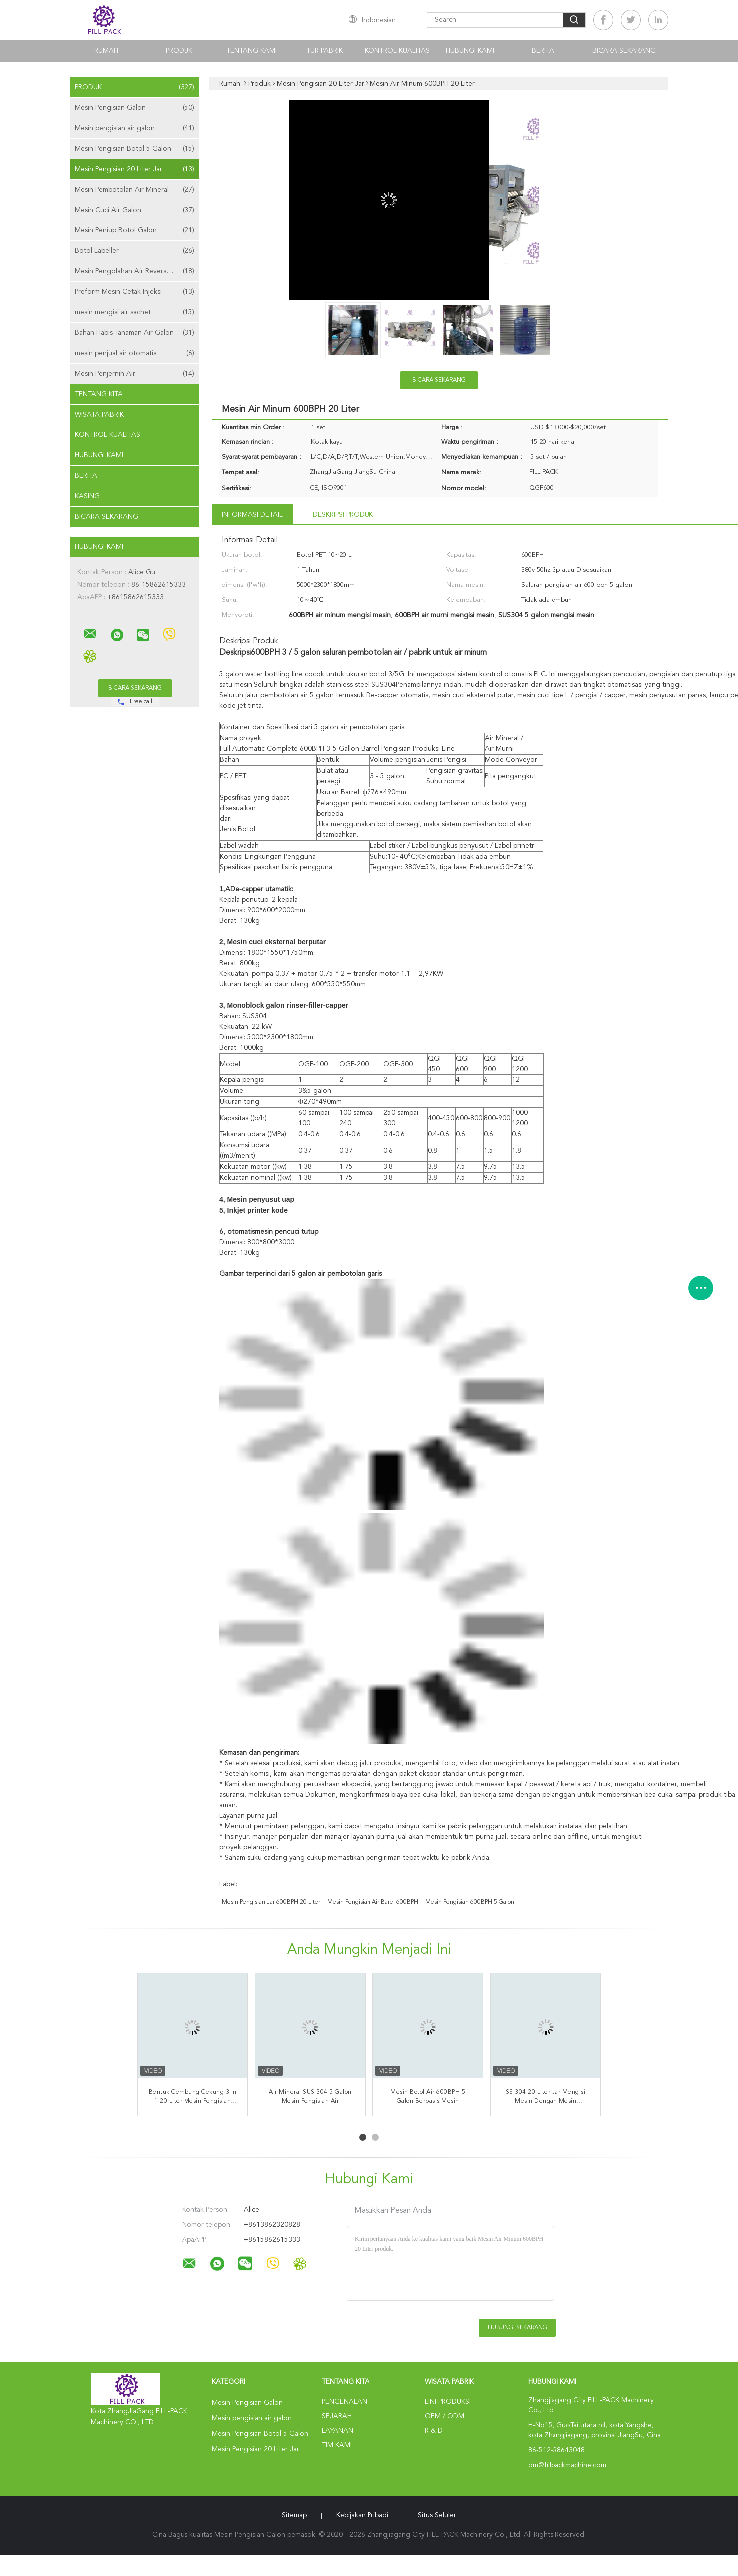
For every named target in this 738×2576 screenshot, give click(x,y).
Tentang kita (99, 394)
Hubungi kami (470, 50)
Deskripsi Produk (343, 514)
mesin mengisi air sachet (134, 312)
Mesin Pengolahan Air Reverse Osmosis (136, 271)
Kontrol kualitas (397, 50)
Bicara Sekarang (624, 50)
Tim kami (337, 2445)
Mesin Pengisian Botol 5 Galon (134, 149)
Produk (179, 50)
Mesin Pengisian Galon (134, 108)
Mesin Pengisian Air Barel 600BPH (372, 1902)
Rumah (106, 50)
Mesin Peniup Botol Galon (134, 230)
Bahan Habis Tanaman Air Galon (134, 333)
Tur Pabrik (324, 50)
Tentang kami (251, 50)
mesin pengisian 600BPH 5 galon (469, 1902)
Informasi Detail (252, 514)
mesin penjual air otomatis (134, 353)
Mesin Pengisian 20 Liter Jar (134, 169)
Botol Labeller (134, 251)
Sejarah (337, 2416)
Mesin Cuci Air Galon (134, 210)
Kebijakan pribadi (362, 2515)
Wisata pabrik (99, 414)
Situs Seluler (437, 2515)
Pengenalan (344, 2401)
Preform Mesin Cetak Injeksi (134, 292)
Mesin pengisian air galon (134, 128)
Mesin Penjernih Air (134, 374)
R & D (434, 2430)
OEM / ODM (444, 2416)
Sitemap (294, 2515)
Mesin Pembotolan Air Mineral (134, 190)
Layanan (337, 2430)
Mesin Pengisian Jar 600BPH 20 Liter (271, 1902)
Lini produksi (448, 2401)
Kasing (87, 496)
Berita (543, 50)
